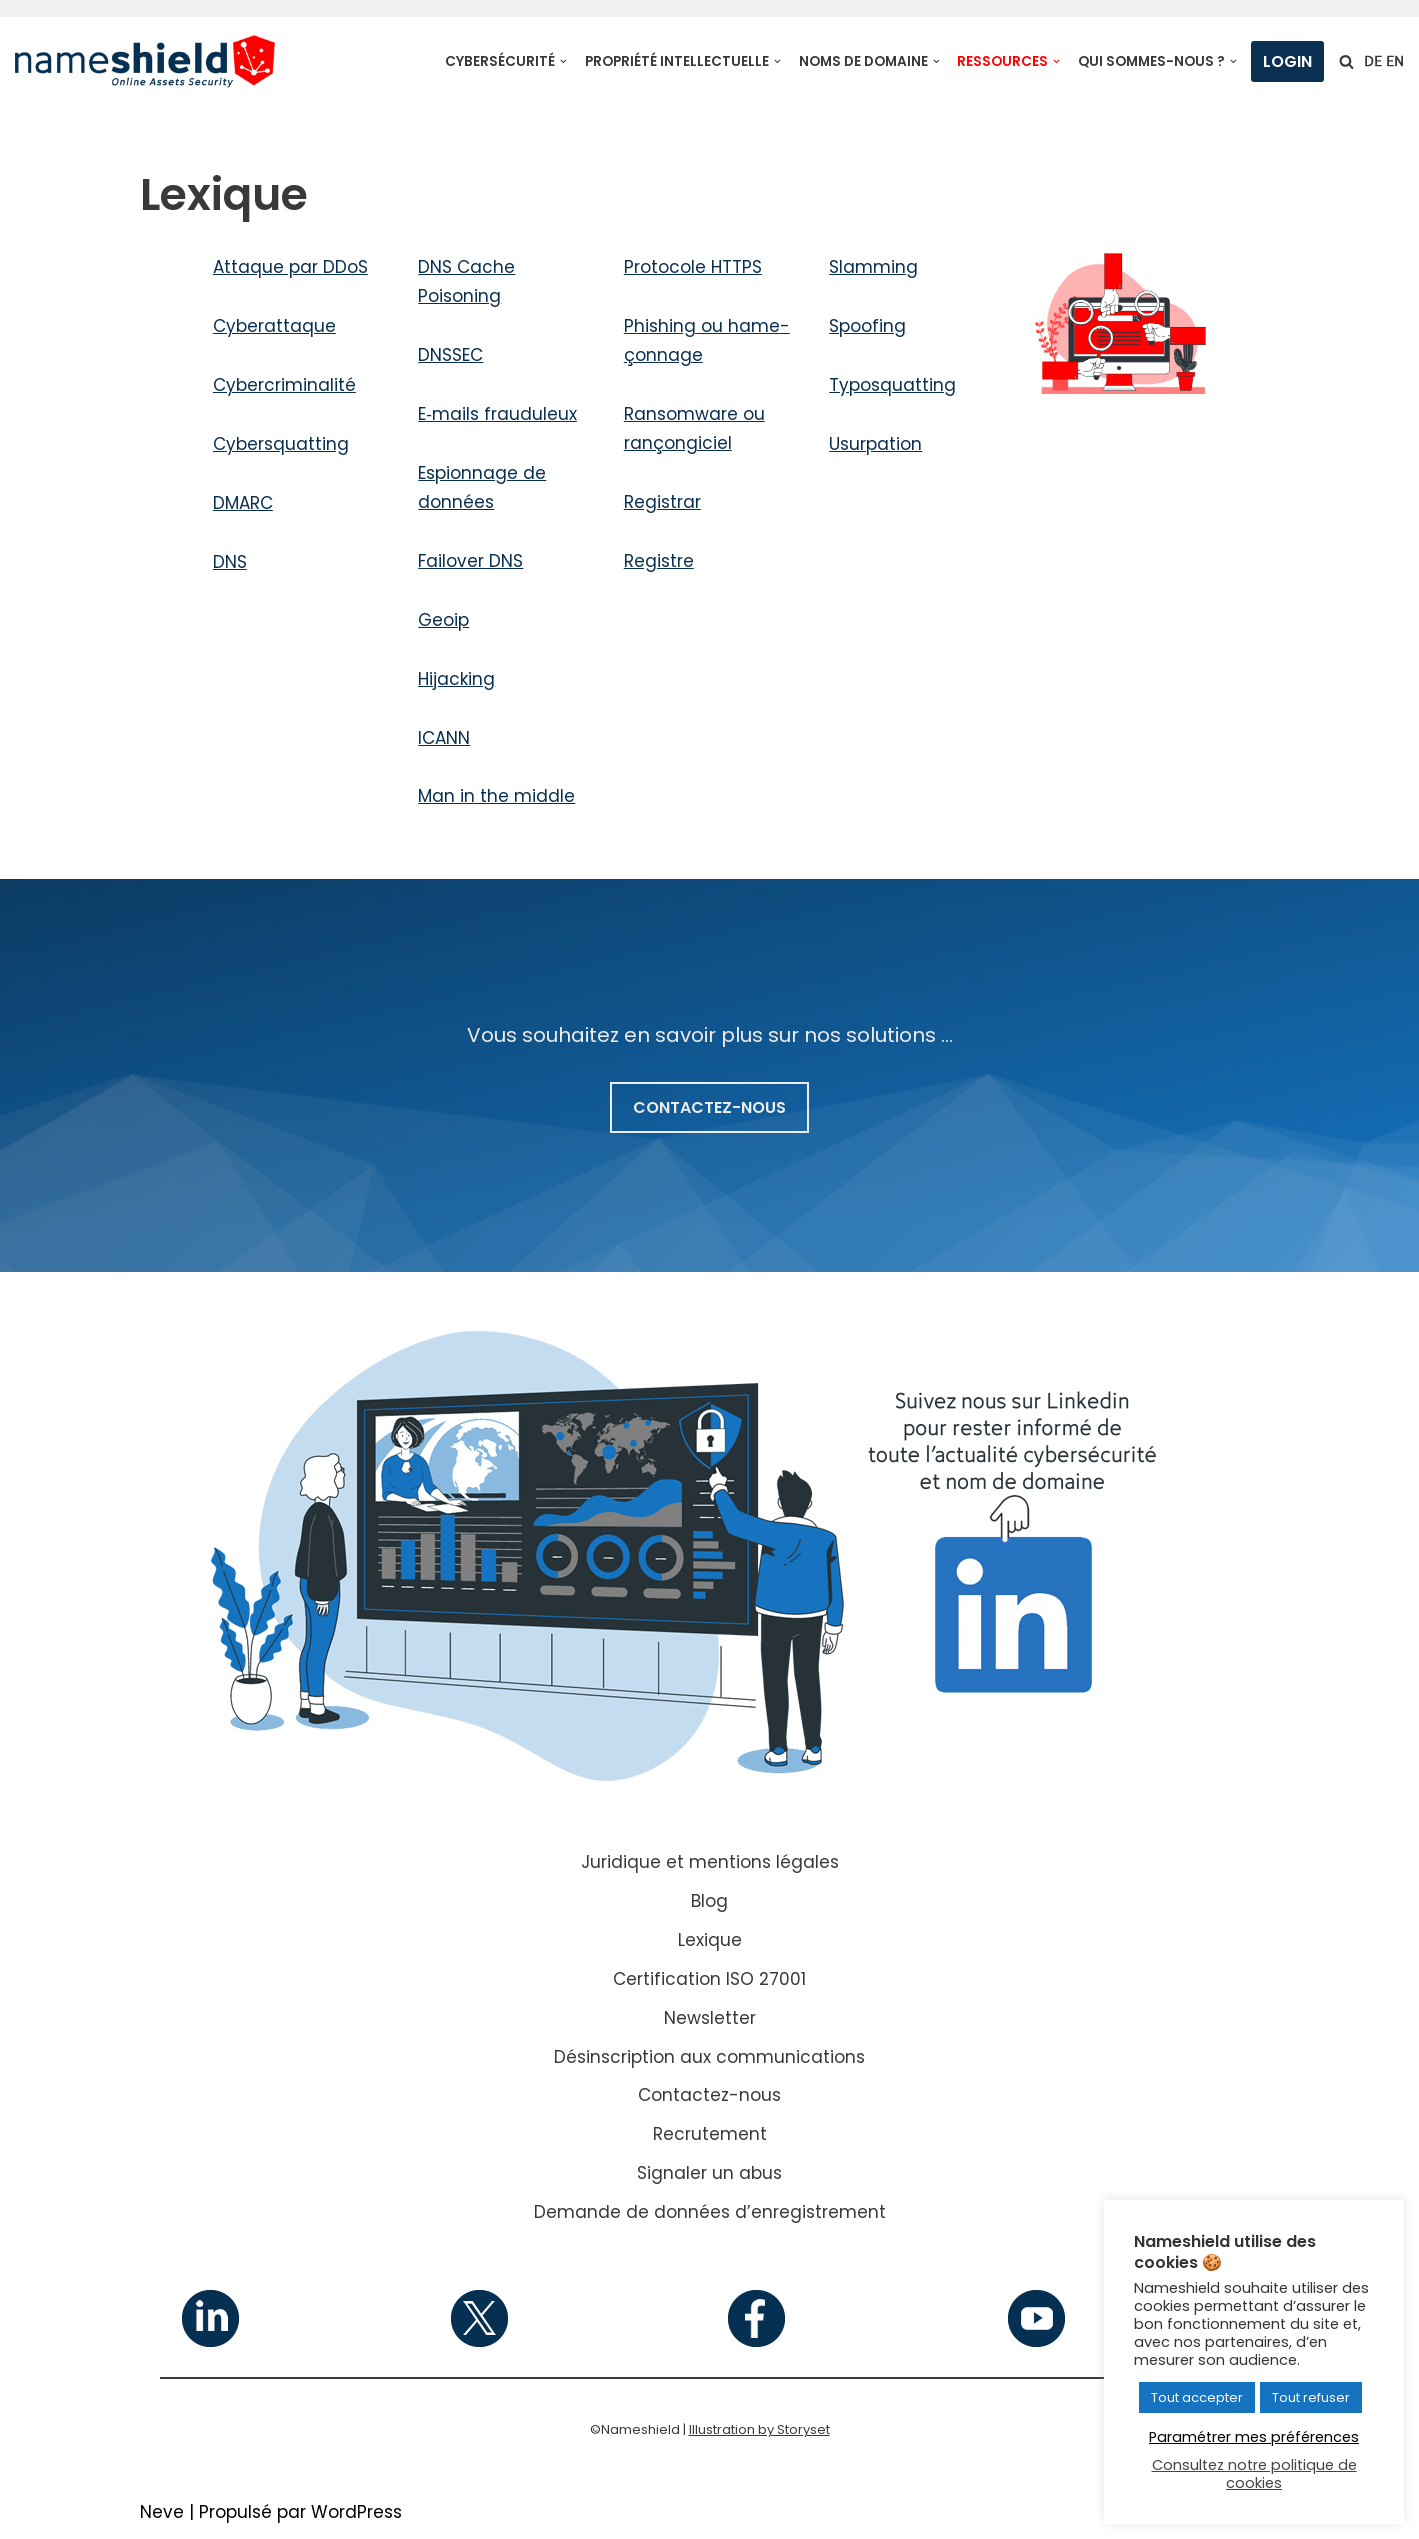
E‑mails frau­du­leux (497, 414)
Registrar (662, 502)
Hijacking (456, 679)
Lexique (710, 1940)
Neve (162, 2512)
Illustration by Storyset (759, 2429)
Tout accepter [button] (1197, 2397)
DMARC (243, 503)
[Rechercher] (1346, 61)
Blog (709, 1901)
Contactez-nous (709, 2095)
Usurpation (875, 444)
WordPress (356, 2512)
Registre (659, 561)
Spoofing (867, 326)
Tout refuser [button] (1311, 2397)
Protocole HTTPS (693, 267)
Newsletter (710, 2018)
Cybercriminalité (284, 385)
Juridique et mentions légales (710, 1862)
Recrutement (710, 2134)
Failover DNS (470, 561)
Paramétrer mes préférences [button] (1254, 2437)
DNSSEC (450, 355)
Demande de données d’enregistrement (710, 2212)
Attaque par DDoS (290, 267)
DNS (230, 562)
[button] (563, 61)
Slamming (873, 267)
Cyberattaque (274, 326)
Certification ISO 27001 (709, 1979)
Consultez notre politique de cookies (1254, 2474)
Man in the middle (496, 796)
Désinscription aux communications (709, 2057)
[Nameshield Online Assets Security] (145, 61)
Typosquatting (892, 385)
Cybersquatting (281, 444)
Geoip (443, 620)
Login (1287, 61)
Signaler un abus (709, 2173)
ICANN (444, 738)
